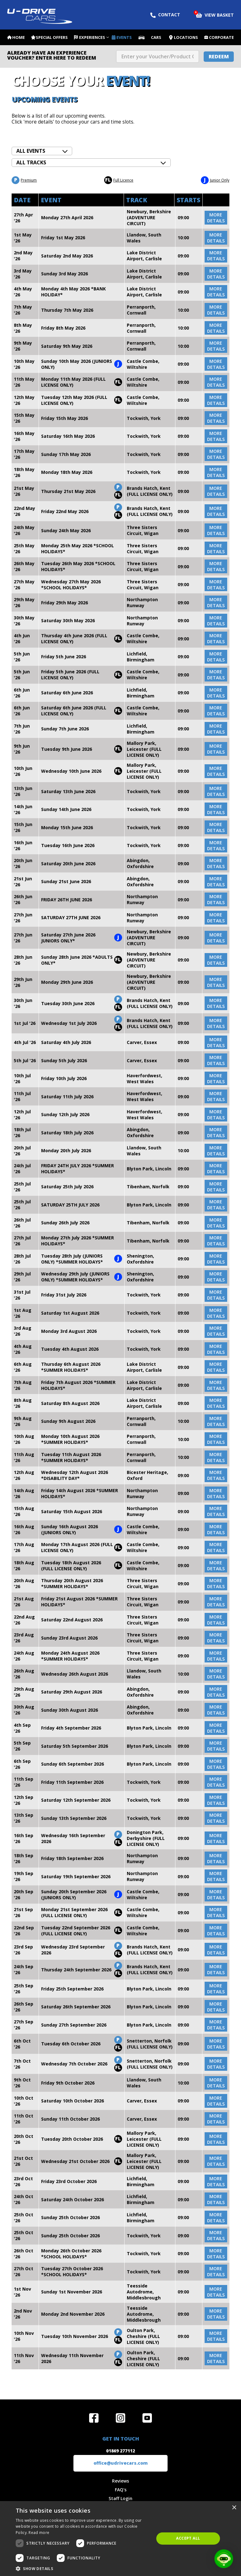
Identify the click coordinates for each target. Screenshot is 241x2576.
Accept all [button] (188, 2538)
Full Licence (118, 180)
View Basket (215, 14)
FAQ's (120, 2490)
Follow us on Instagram (120, 2418)
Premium (24, 180)
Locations (186, 37)
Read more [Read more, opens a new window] (39, 2532)
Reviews (120, 2481)
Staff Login (120, 2498)
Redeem (219, 56)
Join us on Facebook (94, 2418)
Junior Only (215, 180)
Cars (156, 37)
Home (18, 37)
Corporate (221, 37)
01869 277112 (120, 2451)
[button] (83, 2568)
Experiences (92, 37)
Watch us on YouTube (147, 2418)
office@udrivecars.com (121, 2463)
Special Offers (52, 37)
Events (124, 37)
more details (216, 218)
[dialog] (120, 2538)
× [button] (234, 2507)
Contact (165, 15)
